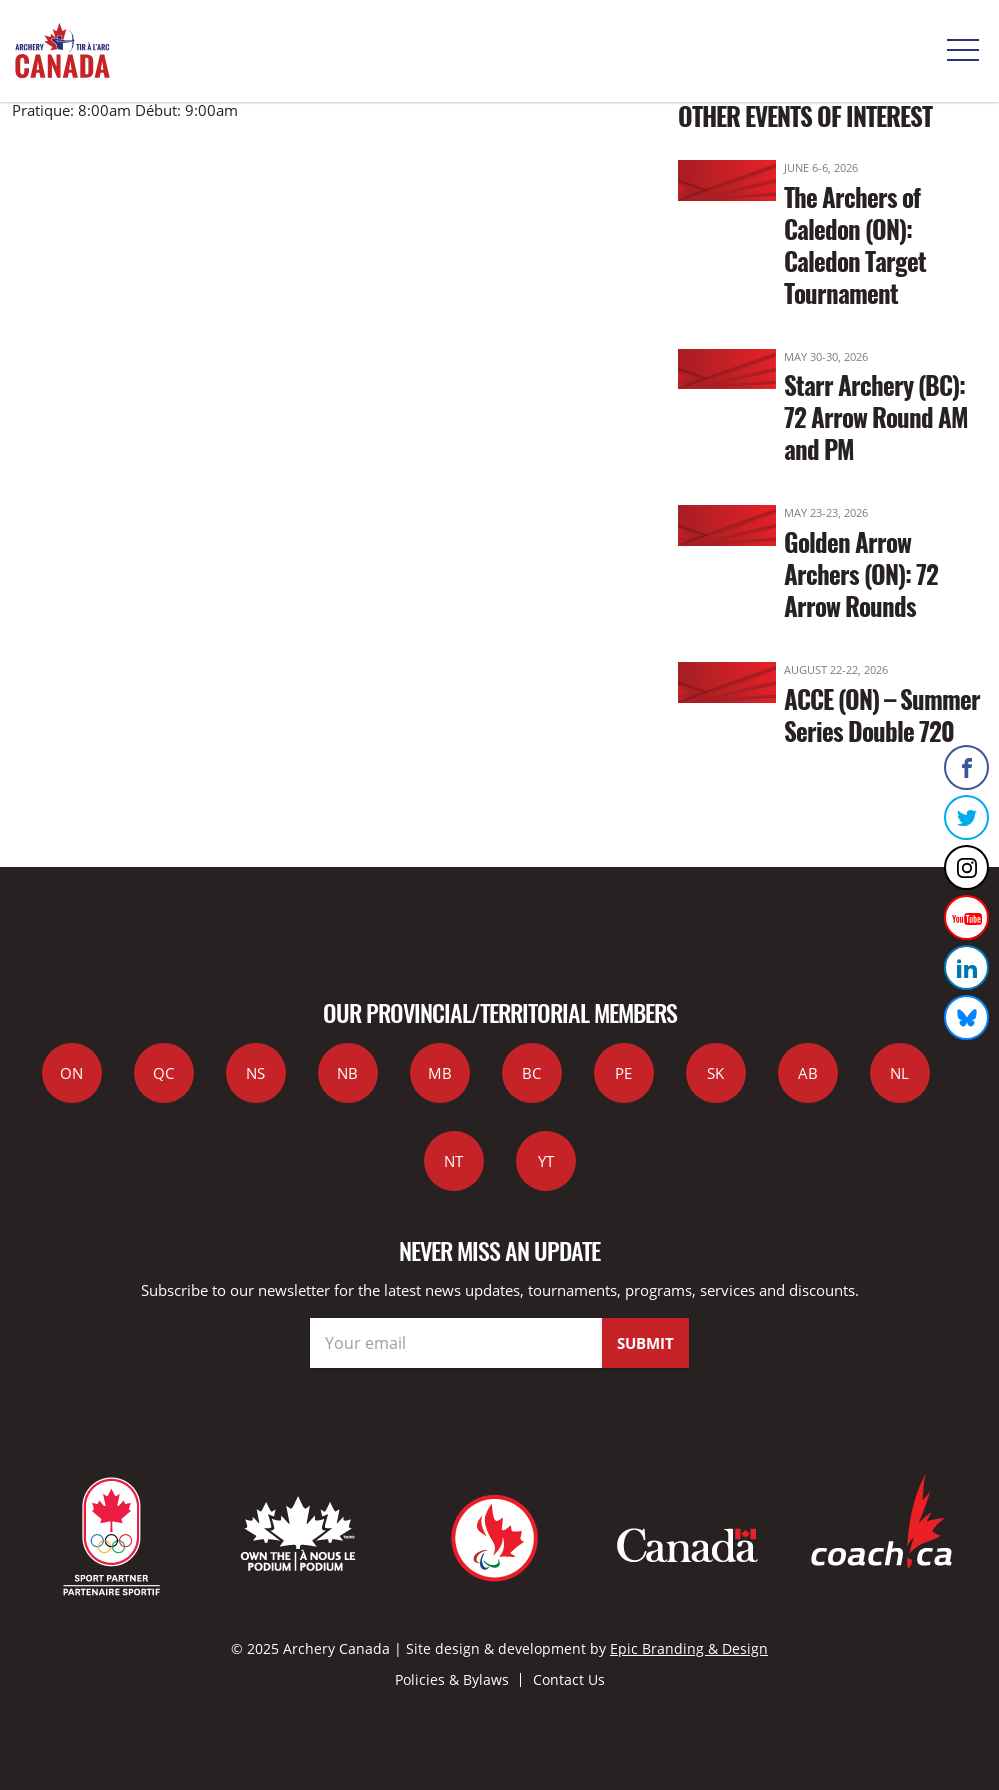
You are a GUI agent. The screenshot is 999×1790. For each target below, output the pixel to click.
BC (531, 1073)
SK (715, 1073)
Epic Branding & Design (689, 1648)
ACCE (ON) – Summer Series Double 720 (882, 714)
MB (440, 1073)
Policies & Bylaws (452, 1679)
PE (623, 1073)
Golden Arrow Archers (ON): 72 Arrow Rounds (861, 573)
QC (163, 1073)
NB (347, 1073)
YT (546, 1161)
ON (71, 1073)
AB (808, 1073)
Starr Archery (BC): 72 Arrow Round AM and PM (876, 416)
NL (899, 1073)
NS (255, 1073)
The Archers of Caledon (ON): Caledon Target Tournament (855, 244)
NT (453, 1161)
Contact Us (569, 1679)
